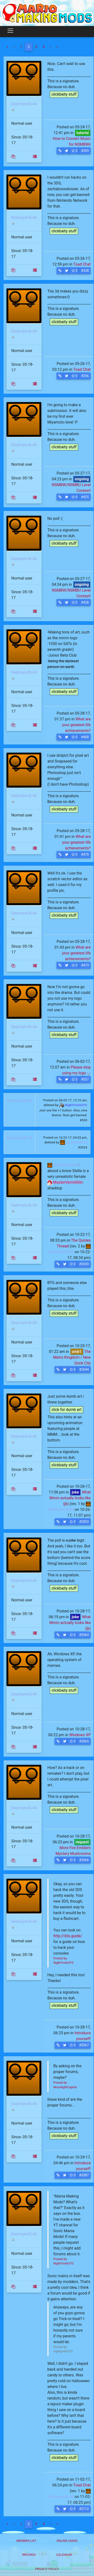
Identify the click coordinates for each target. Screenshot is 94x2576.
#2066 (84, 1860)
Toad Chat (82, 264)
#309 (85, 151)
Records (29, 2554)
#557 (85, 1079)
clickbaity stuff (63, 94)
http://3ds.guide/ (67, 1936)
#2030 (84, 1264)
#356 (85, 376)
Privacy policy (47, 2569)
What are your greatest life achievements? (76, 725)
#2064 (84, 1635)
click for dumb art (66, 1409)
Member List (26, 2541)
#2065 (84, 1741)
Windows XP (80, 1735)
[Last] (57, 47)
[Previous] (14, 47)
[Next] (50, 47)
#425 (85, 497)
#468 (85, 737)
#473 (85, 965)
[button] (59, 150)
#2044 (84, 1369)
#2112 (84, 2509)
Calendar (64, 2554)
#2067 (84, 2045)
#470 (85, 854)
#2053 (84, 1522)
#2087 (84, 2175)
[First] (7, 47)
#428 (85, 602)
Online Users (67, 2541)
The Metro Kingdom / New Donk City (72, 1357)
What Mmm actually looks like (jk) (70, 1498)
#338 (85, 271)
